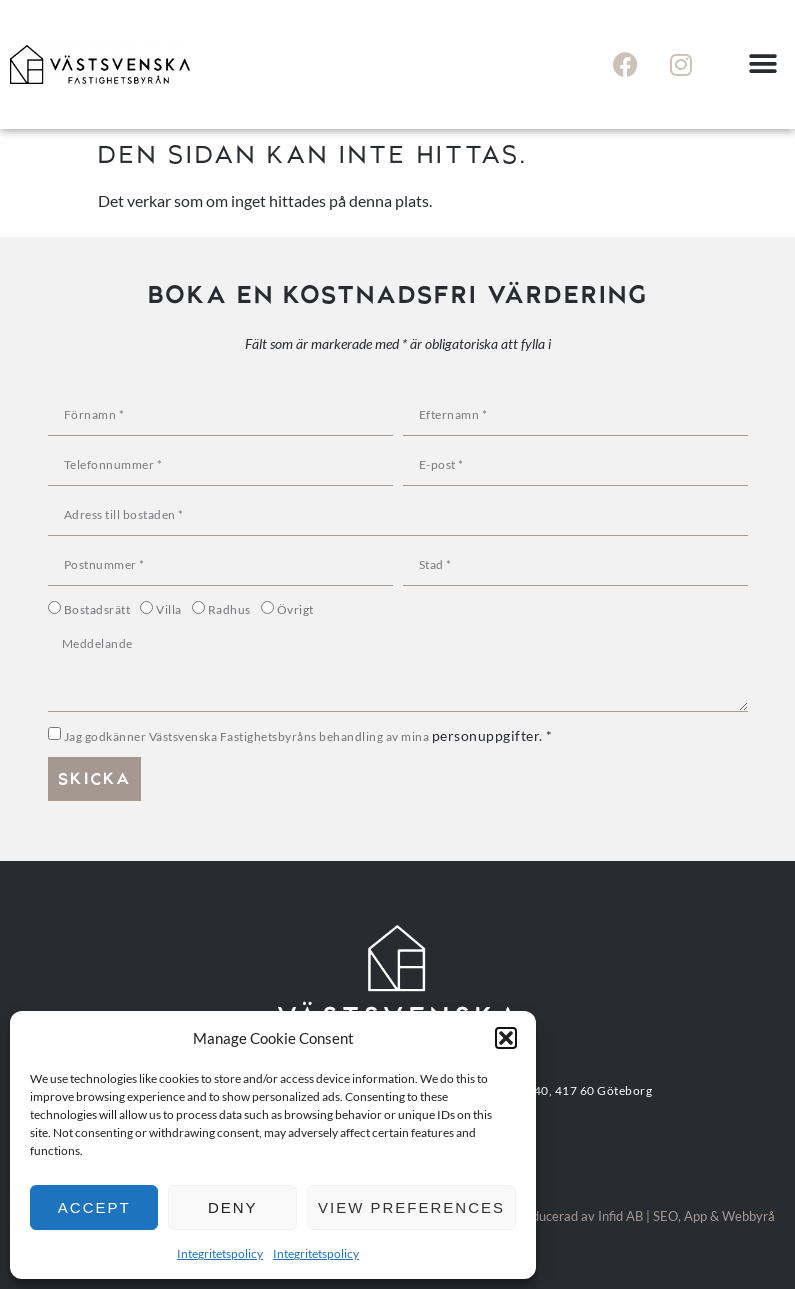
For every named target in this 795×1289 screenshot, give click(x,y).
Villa (169, 609)
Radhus (229, 609)
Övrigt (295, 609)
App (695, 1216)
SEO (665, 1216)
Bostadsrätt (97, 609)
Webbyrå (748, 1216)
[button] (506, 1038)
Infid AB (620, 1216)
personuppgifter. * (492, 735)
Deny (233, 1207)
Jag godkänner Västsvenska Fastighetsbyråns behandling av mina (308, 736)
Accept (94, 1207)
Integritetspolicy (220, 1253)
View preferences (411, 1207)
